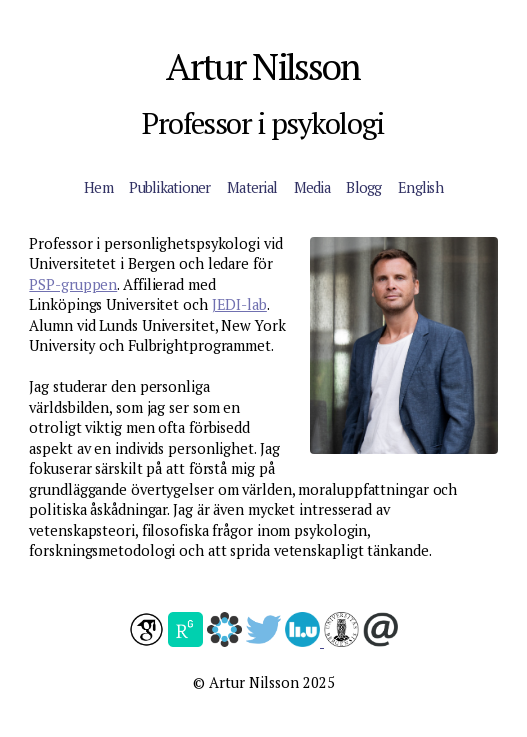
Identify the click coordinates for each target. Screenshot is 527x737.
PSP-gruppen (73, 284)
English (420, 187)
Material (252, 187)
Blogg (363, 187)
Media (312, 187)
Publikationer (169, 187)
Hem (98, 187)
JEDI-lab (239, 304)
